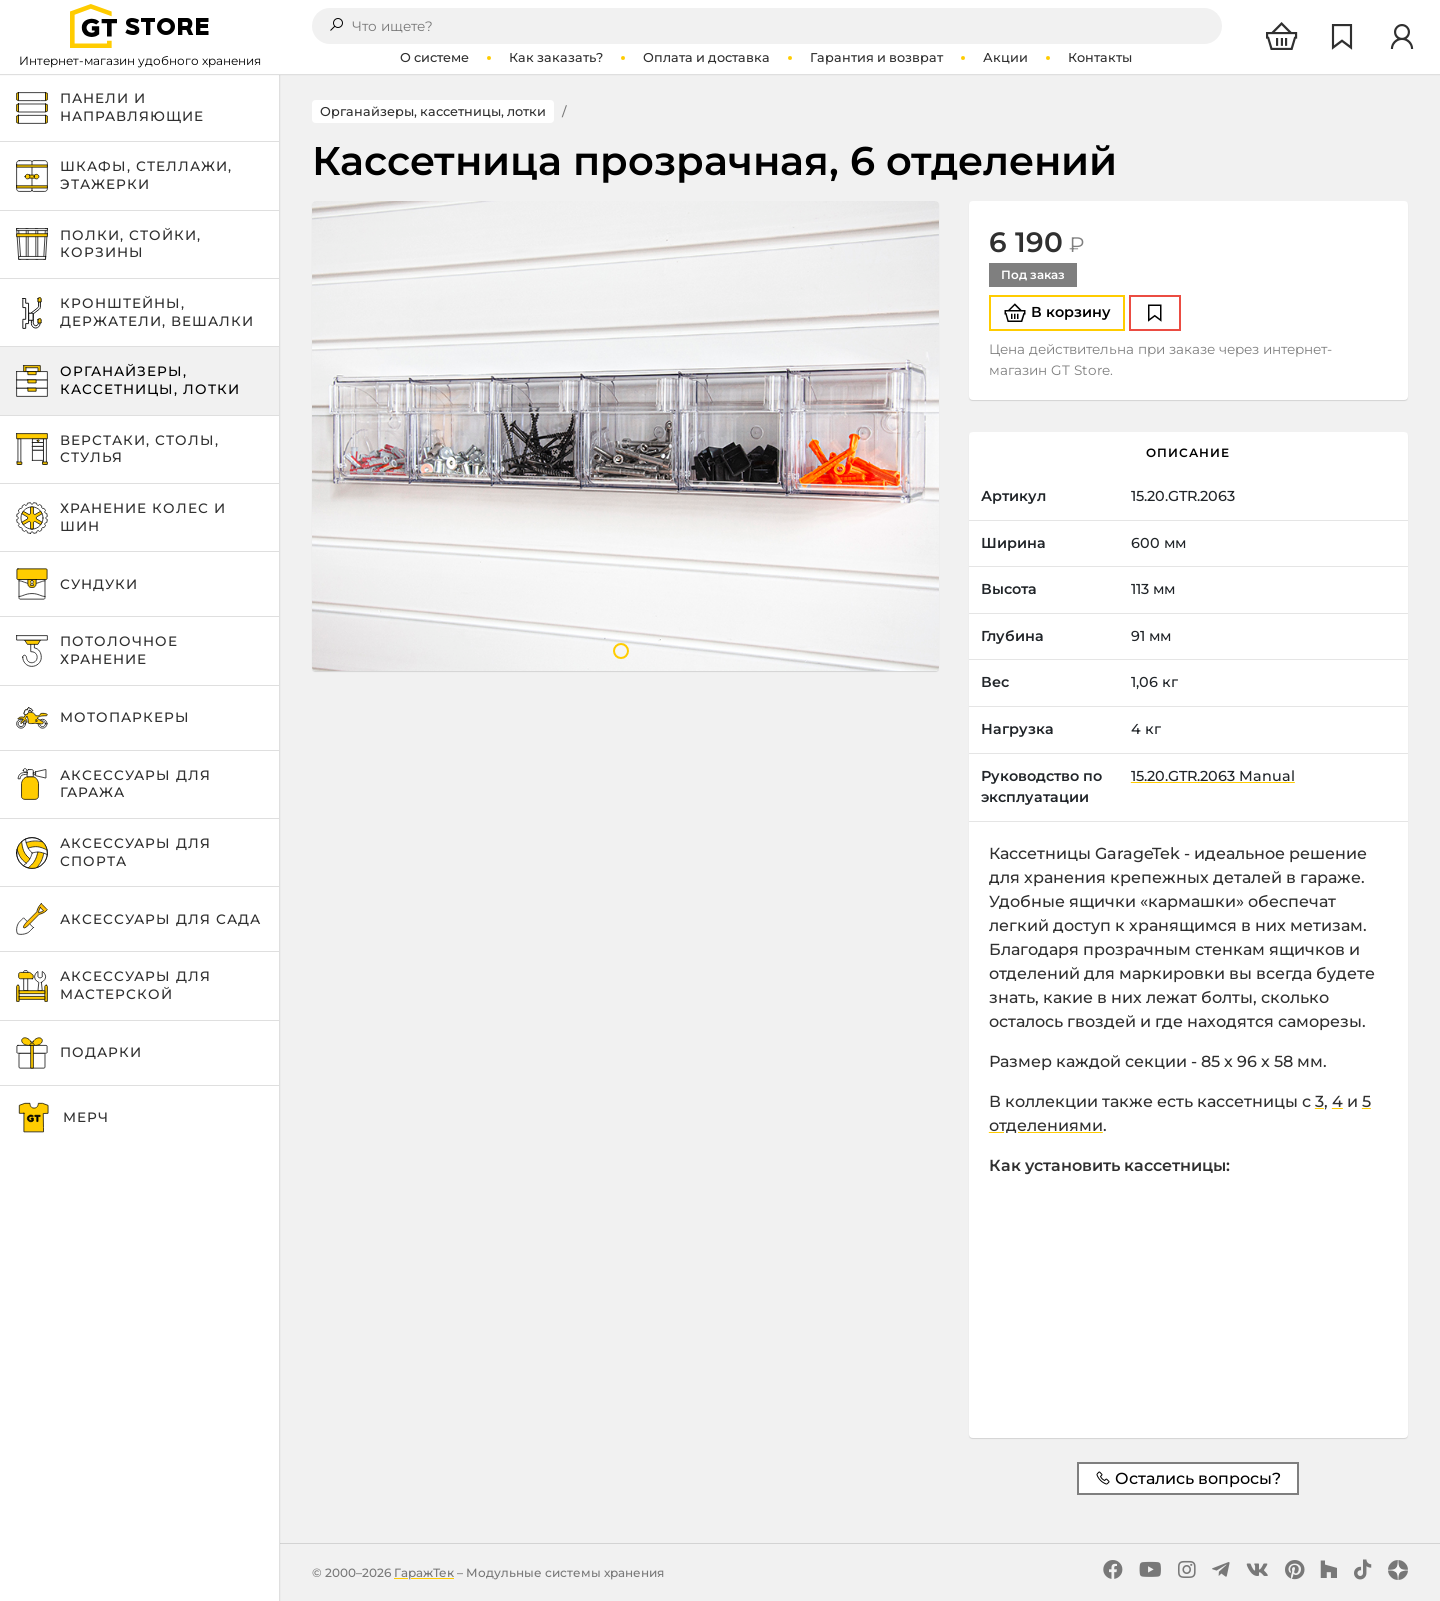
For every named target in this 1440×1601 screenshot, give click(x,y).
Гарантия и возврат (876, 57)
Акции (1005, 57)
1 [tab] (621, 651)
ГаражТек (424, 1572)
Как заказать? (556, 57)
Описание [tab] (1188, 452)
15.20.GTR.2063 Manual (1213, 776)
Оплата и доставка (706, 57)
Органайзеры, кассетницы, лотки (433, 111)
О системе (434, 57)
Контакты (1100, 57)
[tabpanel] (625, 436)
